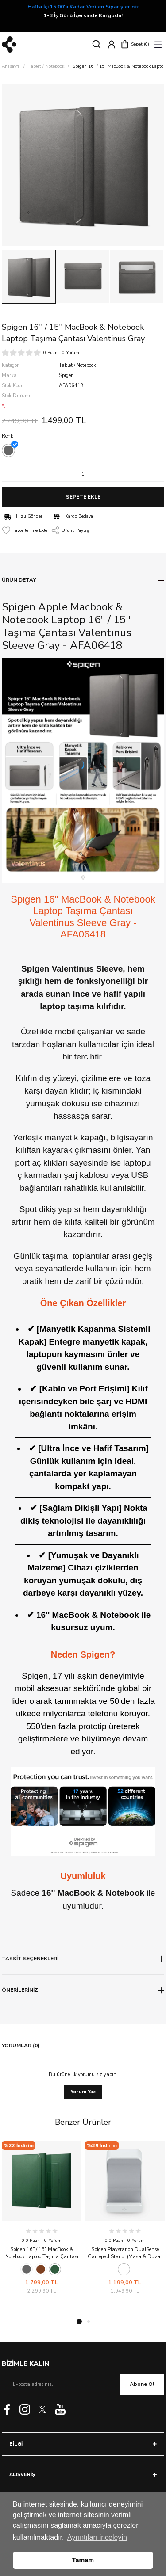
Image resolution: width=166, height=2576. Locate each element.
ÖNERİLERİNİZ (20, 1989)
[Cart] (134, 44)
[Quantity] (83, 474)
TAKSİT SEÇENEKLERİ (30, 1958)
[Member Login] (111, 44)
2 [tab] (88, 2321)
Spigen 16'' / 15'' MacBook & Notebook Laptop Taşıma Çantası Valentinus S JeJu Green (41, 2253)
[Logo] (9, 44)
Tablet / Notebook (77, 365)
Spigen (66, 375)
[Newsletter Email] (59, 2384)
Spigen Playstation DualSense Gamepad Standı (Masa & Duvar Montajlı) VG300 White (125, 2253)
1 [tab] (79, 2321)
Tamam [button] (83, 2560)
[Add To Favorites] (24, 530)
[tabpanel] (41, 2218)
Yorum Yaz (83, 2091)
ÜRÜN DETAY (19, 579)
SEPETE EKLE (83, 497)
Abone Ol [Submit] (142, 2384)
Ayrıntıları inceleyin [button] (97, 2537)
